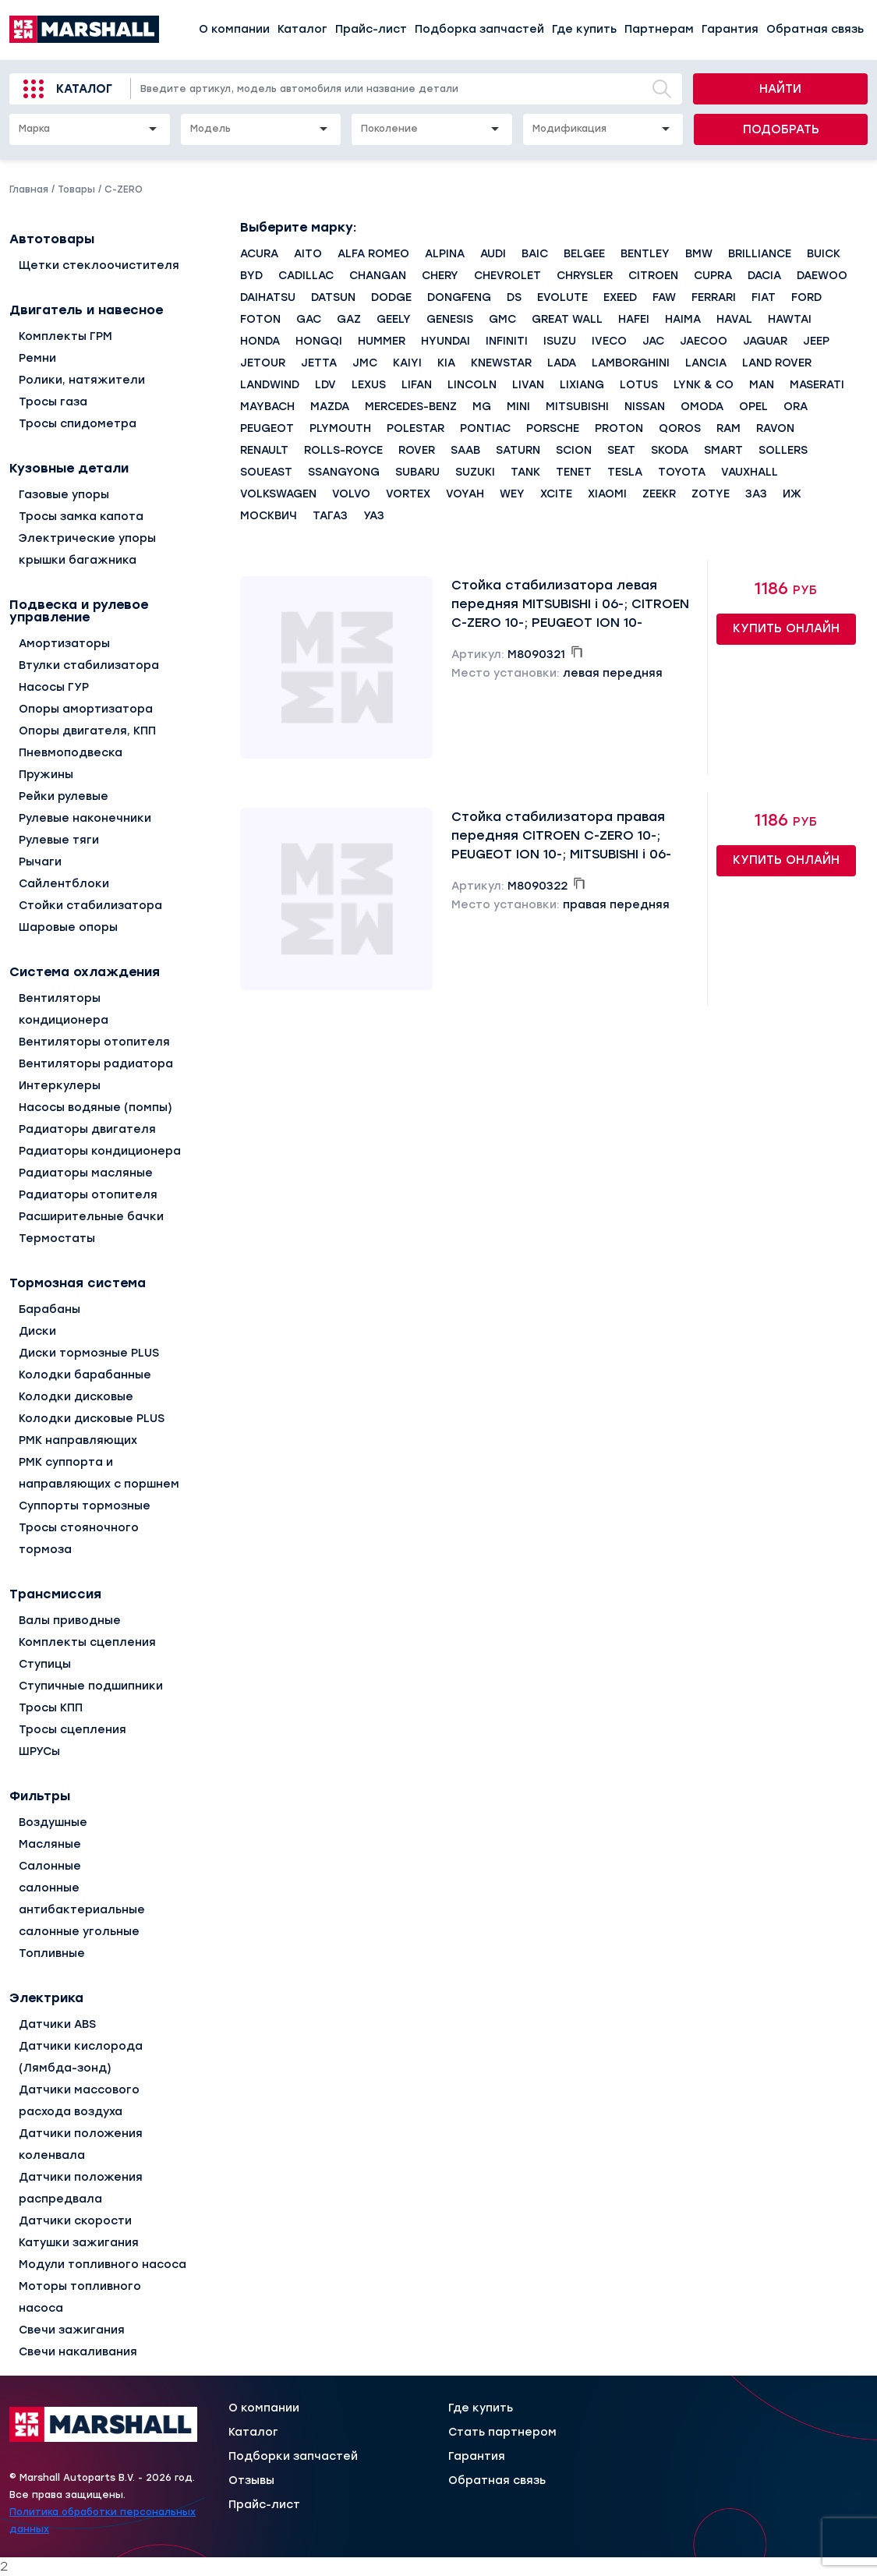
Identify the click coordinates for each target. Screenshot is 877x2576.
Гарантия (730, 29)
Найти (780, 89)
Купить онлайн (786, 628)
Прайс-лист (371, 29)
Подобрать (781, 129)
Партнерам (659, 29)
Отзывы (251, 2480)
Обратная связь (815, 29)
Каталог (302, 29)
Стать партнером (502, 2432)
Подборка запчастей (479, 29)
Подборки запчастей (293, 2456)
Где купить (584, 29)
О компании (234, 29)
